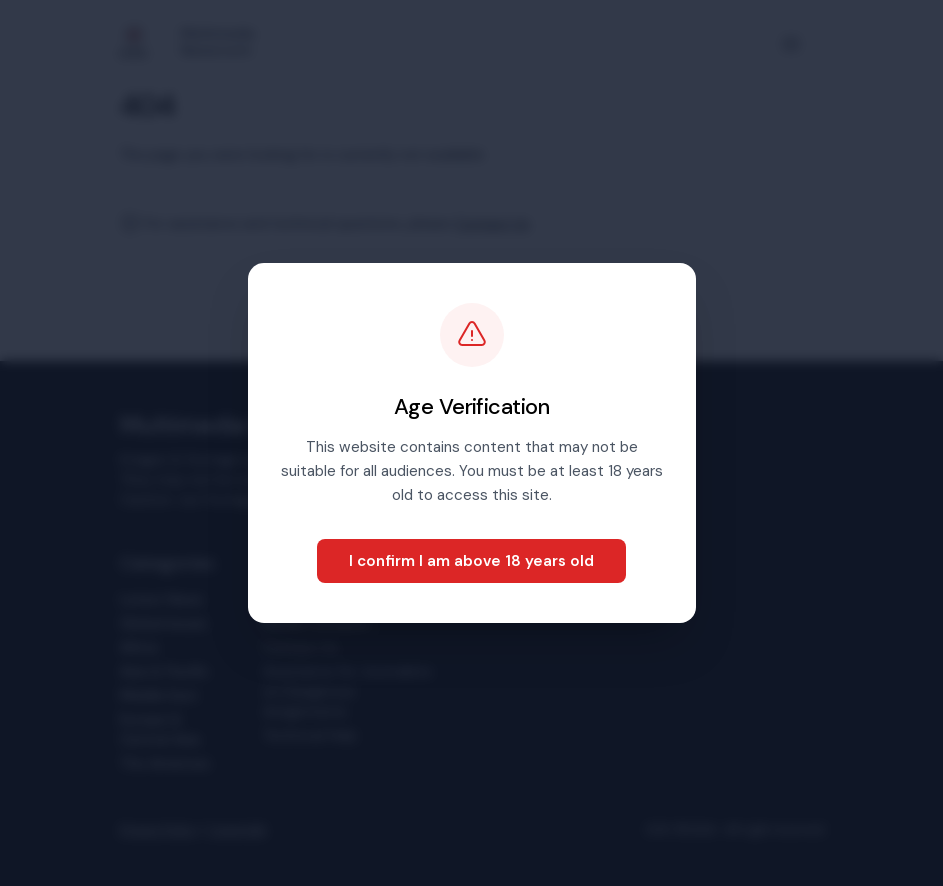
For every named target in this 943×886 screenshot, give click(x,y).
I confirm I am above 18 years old (471, 561)
